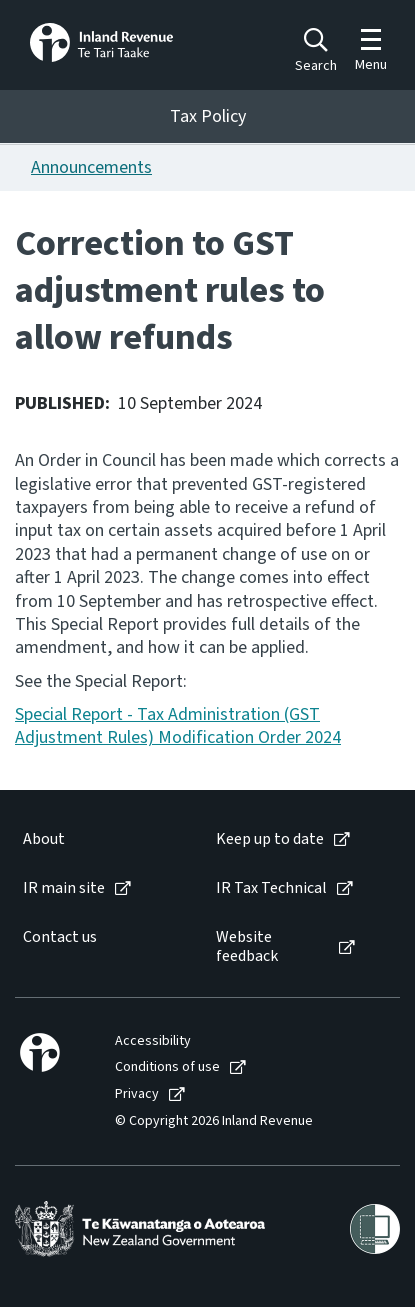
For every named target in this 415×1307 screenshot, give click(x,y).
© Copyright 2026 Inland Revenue (214, 1121)
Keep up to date (270, 839)
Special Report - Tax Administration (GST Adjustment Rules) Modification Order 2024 (178, 726)
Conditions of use (167, 1067)
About (44, 839)
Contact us (60, 937)
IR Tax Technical (271, 888)
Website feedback (247, 947)
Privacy (137, 1094)
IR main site (64, 888)
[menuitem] (99, 839)
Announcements (91, 167)
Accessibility (153, 1041)
